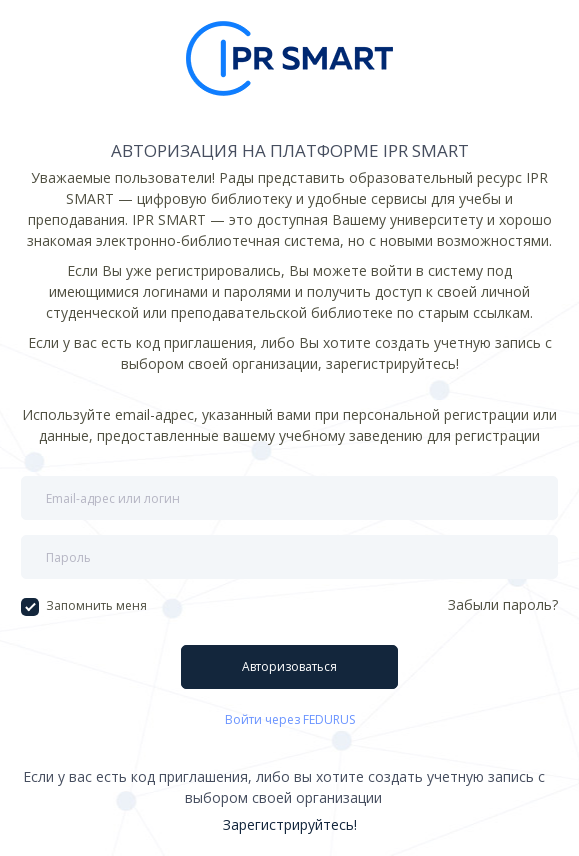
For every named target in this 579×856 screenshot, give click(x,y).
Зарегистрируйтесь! (290, 824)
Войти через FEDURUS (290, 719)
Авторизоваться (289, 666)
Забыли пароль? (503, 604)
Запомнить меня (84, 606)
